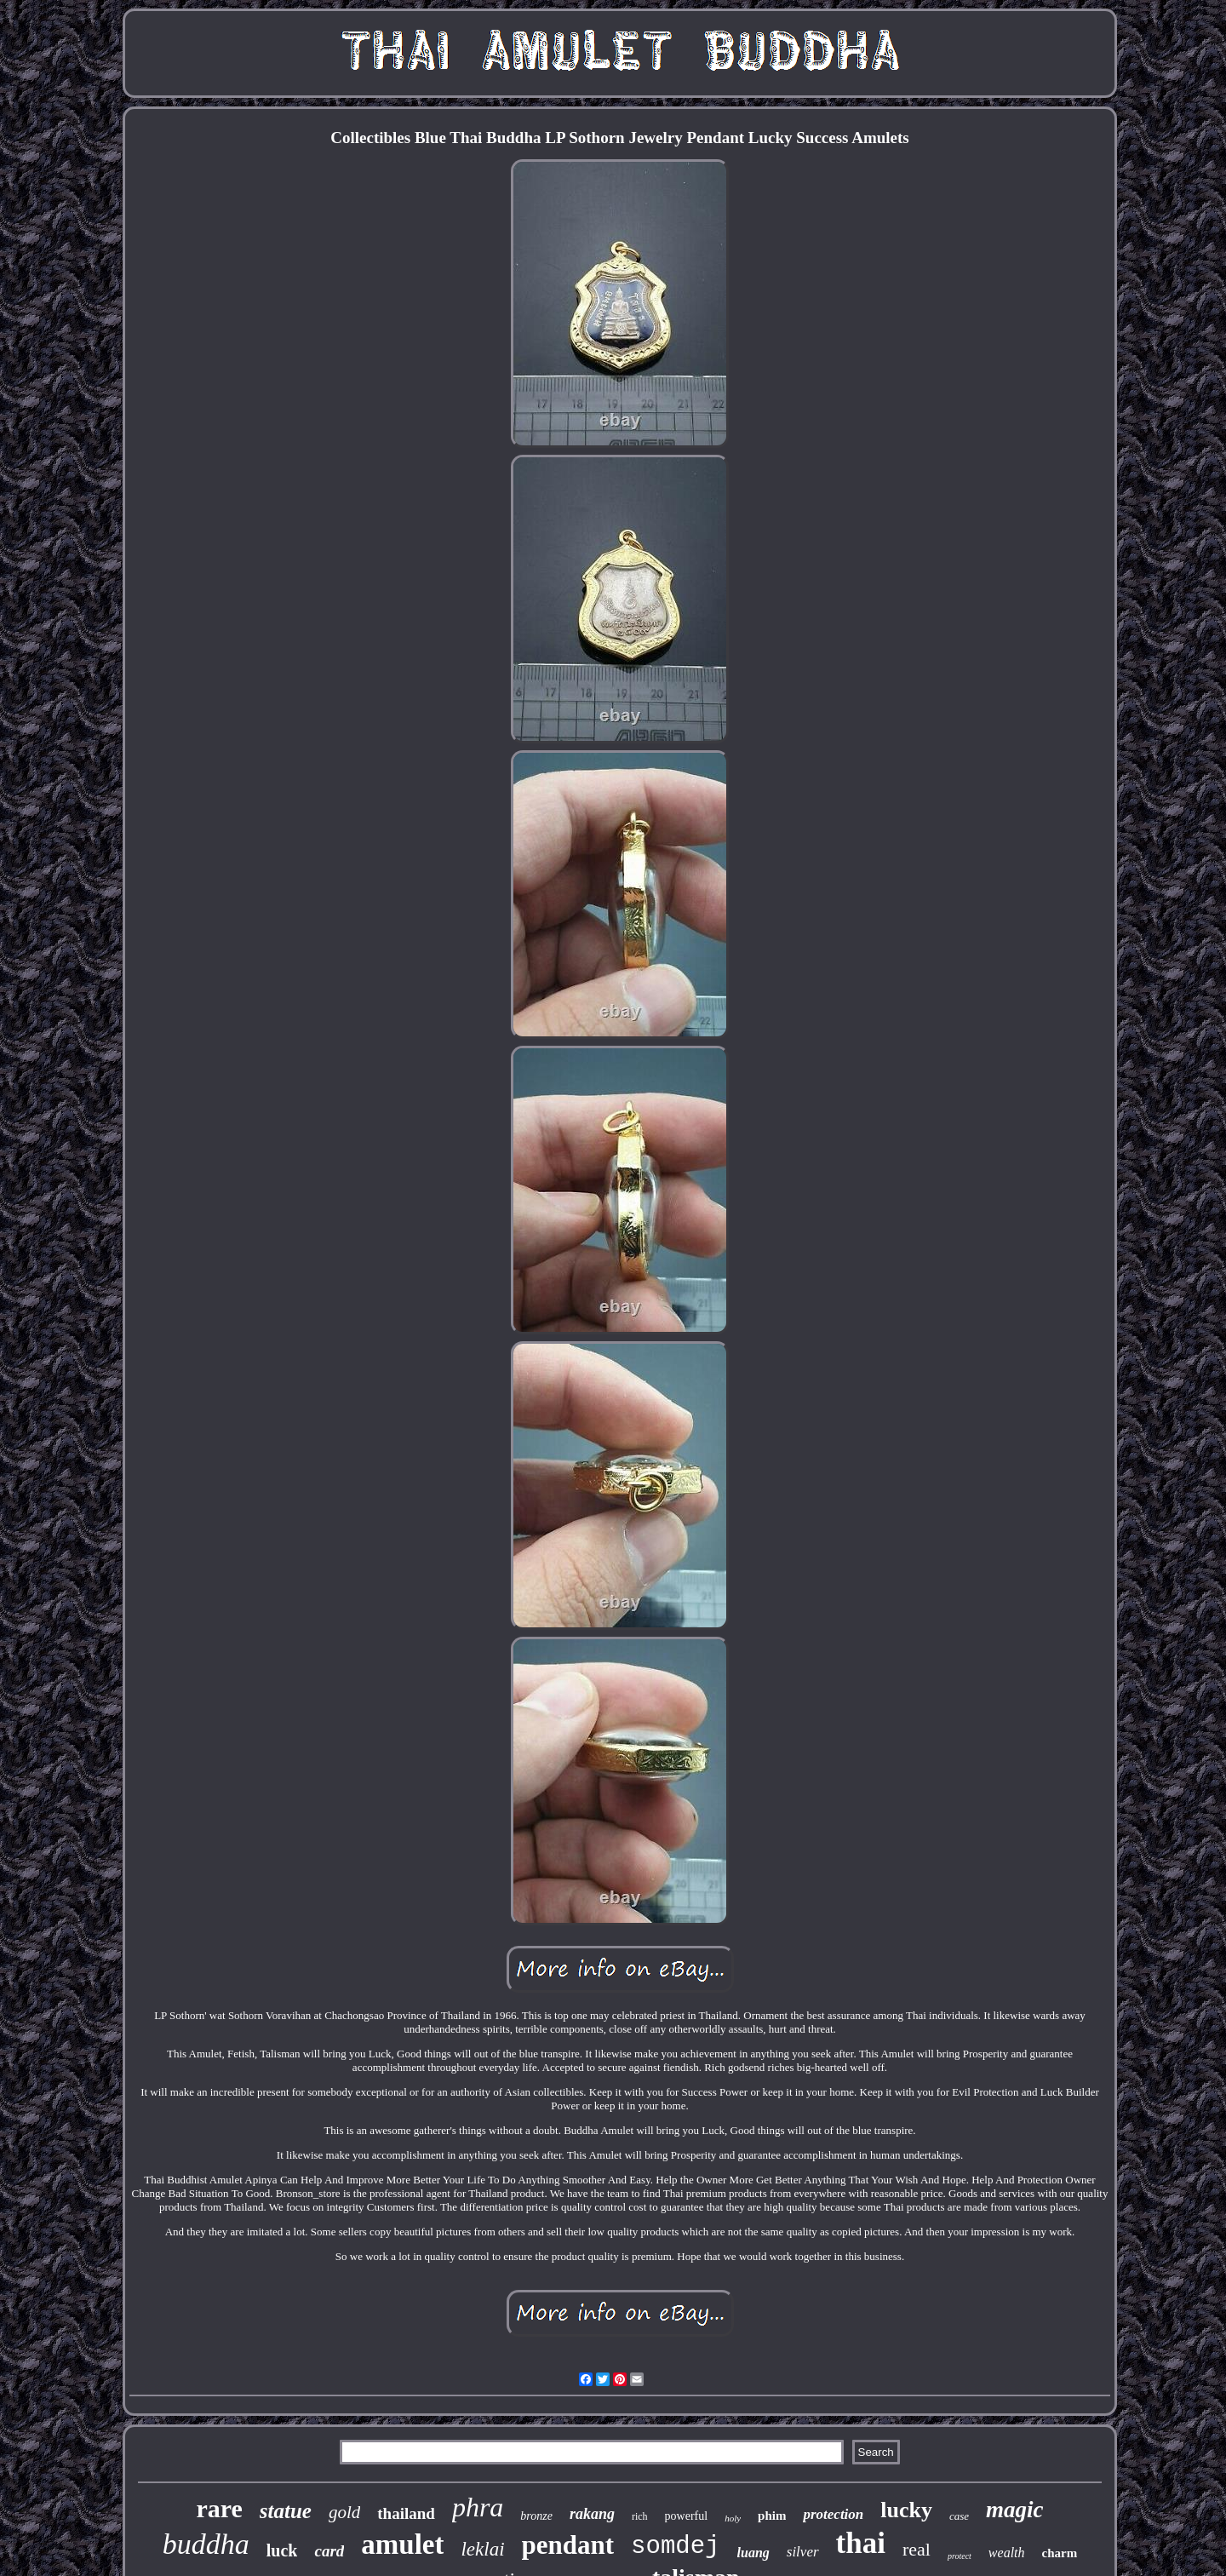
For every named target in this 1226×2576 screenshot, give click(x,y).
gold (344, 2512)
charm (1060, 2553)
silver (803, 2552)
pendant (568, 2545)
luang (753, 2552)
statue (286, 2510)
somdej (675, 2547)
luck (282, 2550)
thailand (406, 2513)
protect (959, 2556)
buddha (206, 2544)
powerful (686, 2516)
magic (1015, 2509)
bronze (536, 2516)
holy (733, 2518)
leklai (482, 2549)
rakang (592, 2513)
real (916, 2549)
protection (833, 2514)
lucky (906, 2510)
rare (219, 2508)
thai (860, 2543)
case (959, 2516)
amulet (402, 2544)
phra (477, 2507)
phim (772, 2515)
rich (640, 2516)
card (329, 2551)
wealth (1006, 2552)
